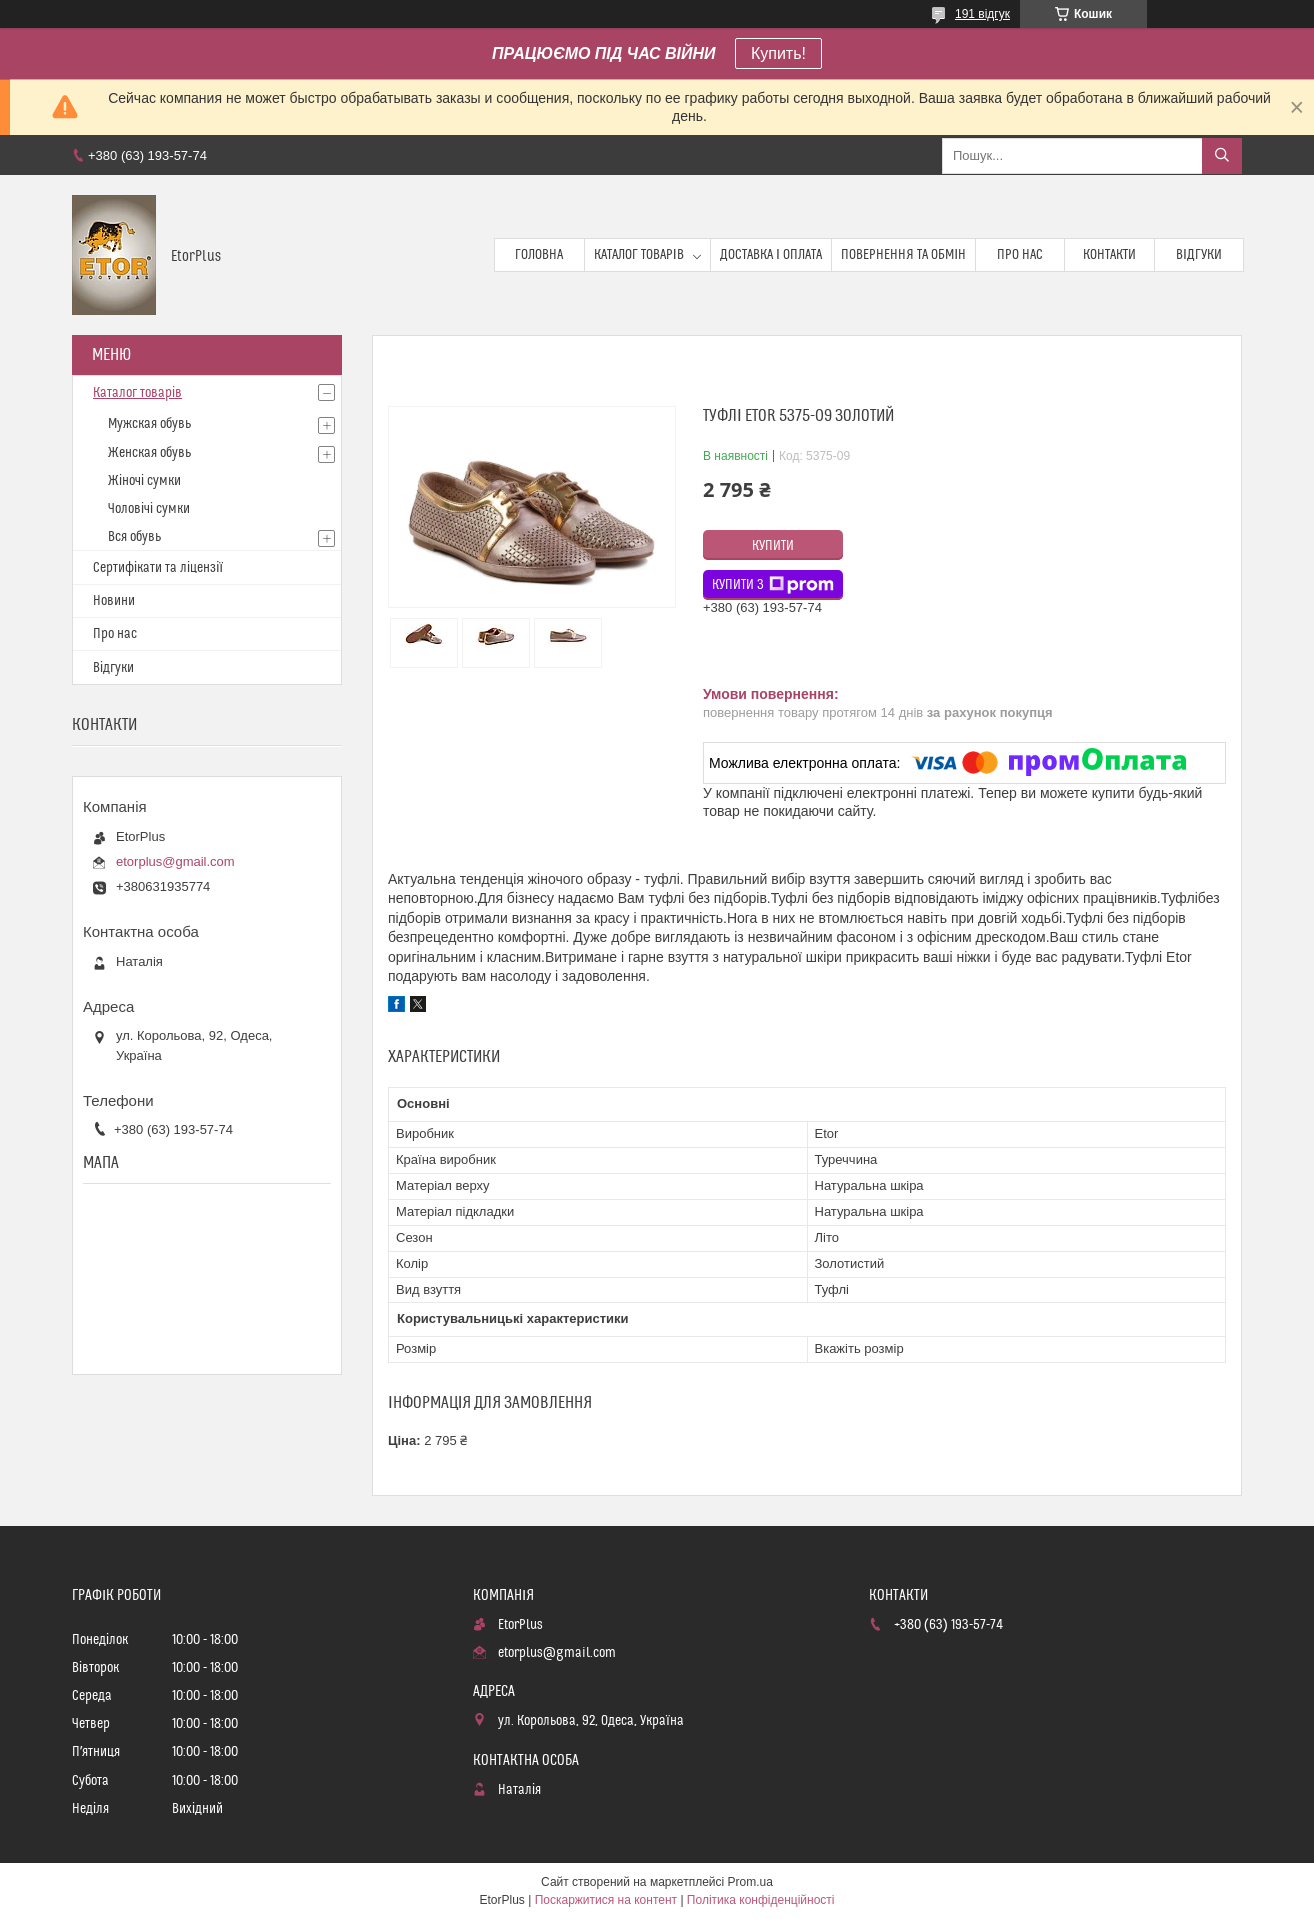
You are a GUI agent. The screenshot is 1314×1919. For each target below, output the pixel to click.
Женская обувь (149, 453)
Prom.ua (750, 1882)
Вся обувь (134, 537)
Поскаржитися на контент (606, 1900)
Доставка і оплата (771, 255)
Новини (114, 601)
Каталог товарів (639, 255)
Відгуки (1199, 255)
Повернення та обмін (903, 255)
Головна (539, 255)
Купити (773, 546)
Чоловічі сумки (149, 509)
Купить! (778, 53)
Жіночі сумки (144, 481)
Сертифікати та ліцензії (158, 568)
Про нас (1020, 255)
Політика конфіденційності (761, 1900)
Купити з (773, 585)
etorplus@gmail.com (175, 861)
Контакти (1109, 255)
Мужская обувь (149, 424)
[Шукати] (1222, 156)
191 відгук (982, 14)
